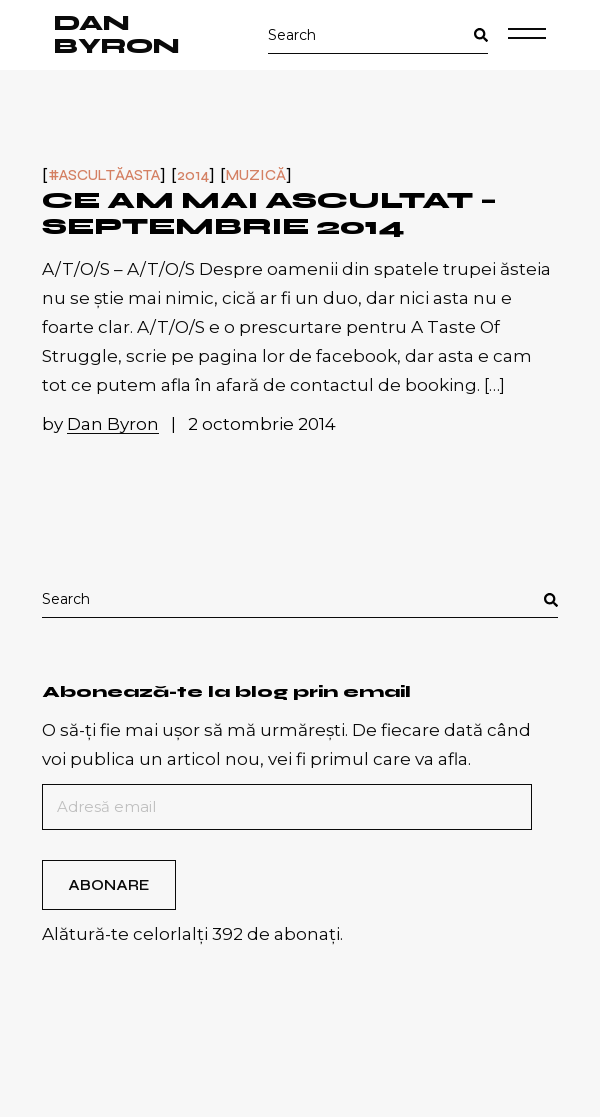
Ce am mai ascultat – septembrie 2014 (269, 213)
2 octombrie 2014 (262, 424)
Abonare (108, 885)
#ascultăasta (104, 175)
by (102, 424)
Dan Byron (117, 35)
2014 (193, 175)
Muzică (256, 175)
